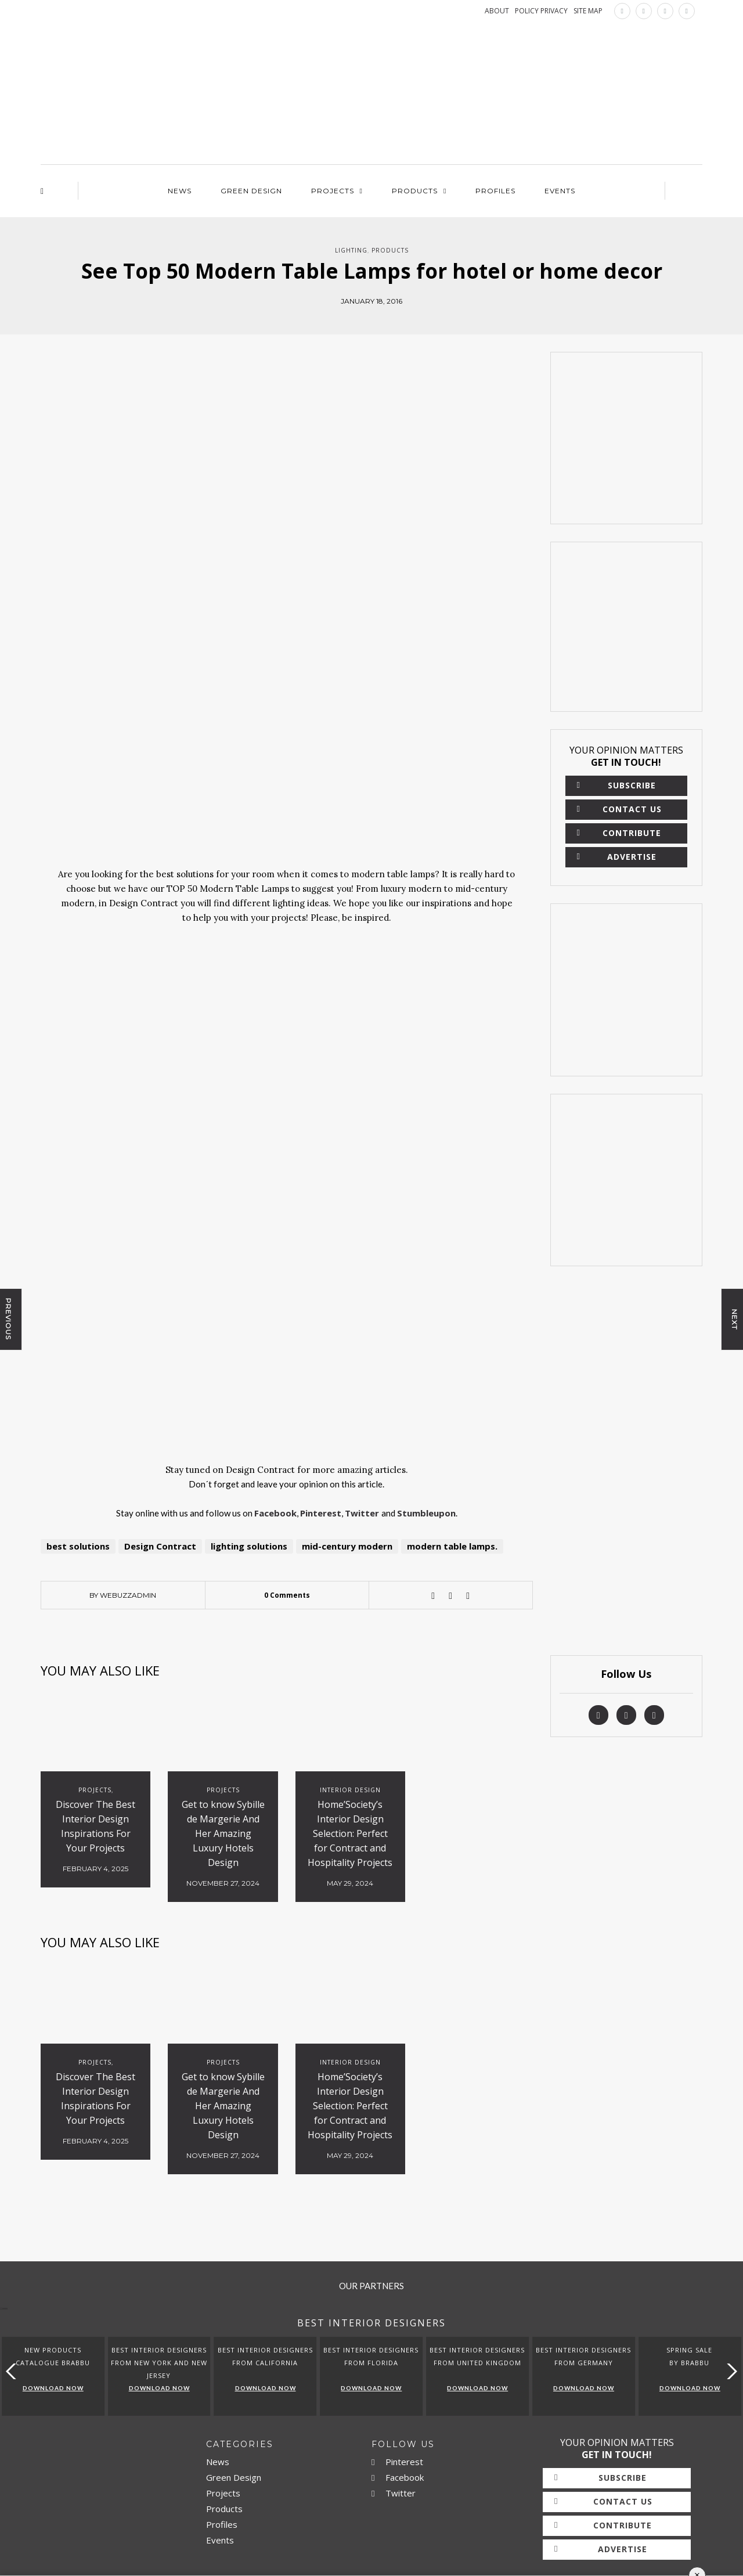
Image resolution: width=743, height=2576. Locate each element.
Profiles (495, 190)
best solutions (78, 1546)
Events (559, 190)
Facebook (398, 2477)
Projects (332, 190)
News (180, 190)
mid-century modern (347, 1546)
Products (415, 190)
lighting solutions (249, 1546)
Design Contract (160, 1546)
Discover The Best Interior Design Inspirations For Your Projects (95, 1826)
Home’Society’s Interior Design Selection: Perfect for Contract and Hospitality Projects (350, 1833)
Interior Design (350, 1790)
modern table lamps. (452, 1546)
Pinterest (397, 2461)
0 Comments (287, 1595)
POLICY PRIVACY (541, 11)
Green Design (251, 190)
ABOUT (497, 11)
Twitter (394, 2493)
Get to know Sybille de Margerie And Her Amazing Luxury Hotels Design (223, 1833)
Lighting (351, 250)
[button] (729, 2371)
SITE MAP (588, 11)
